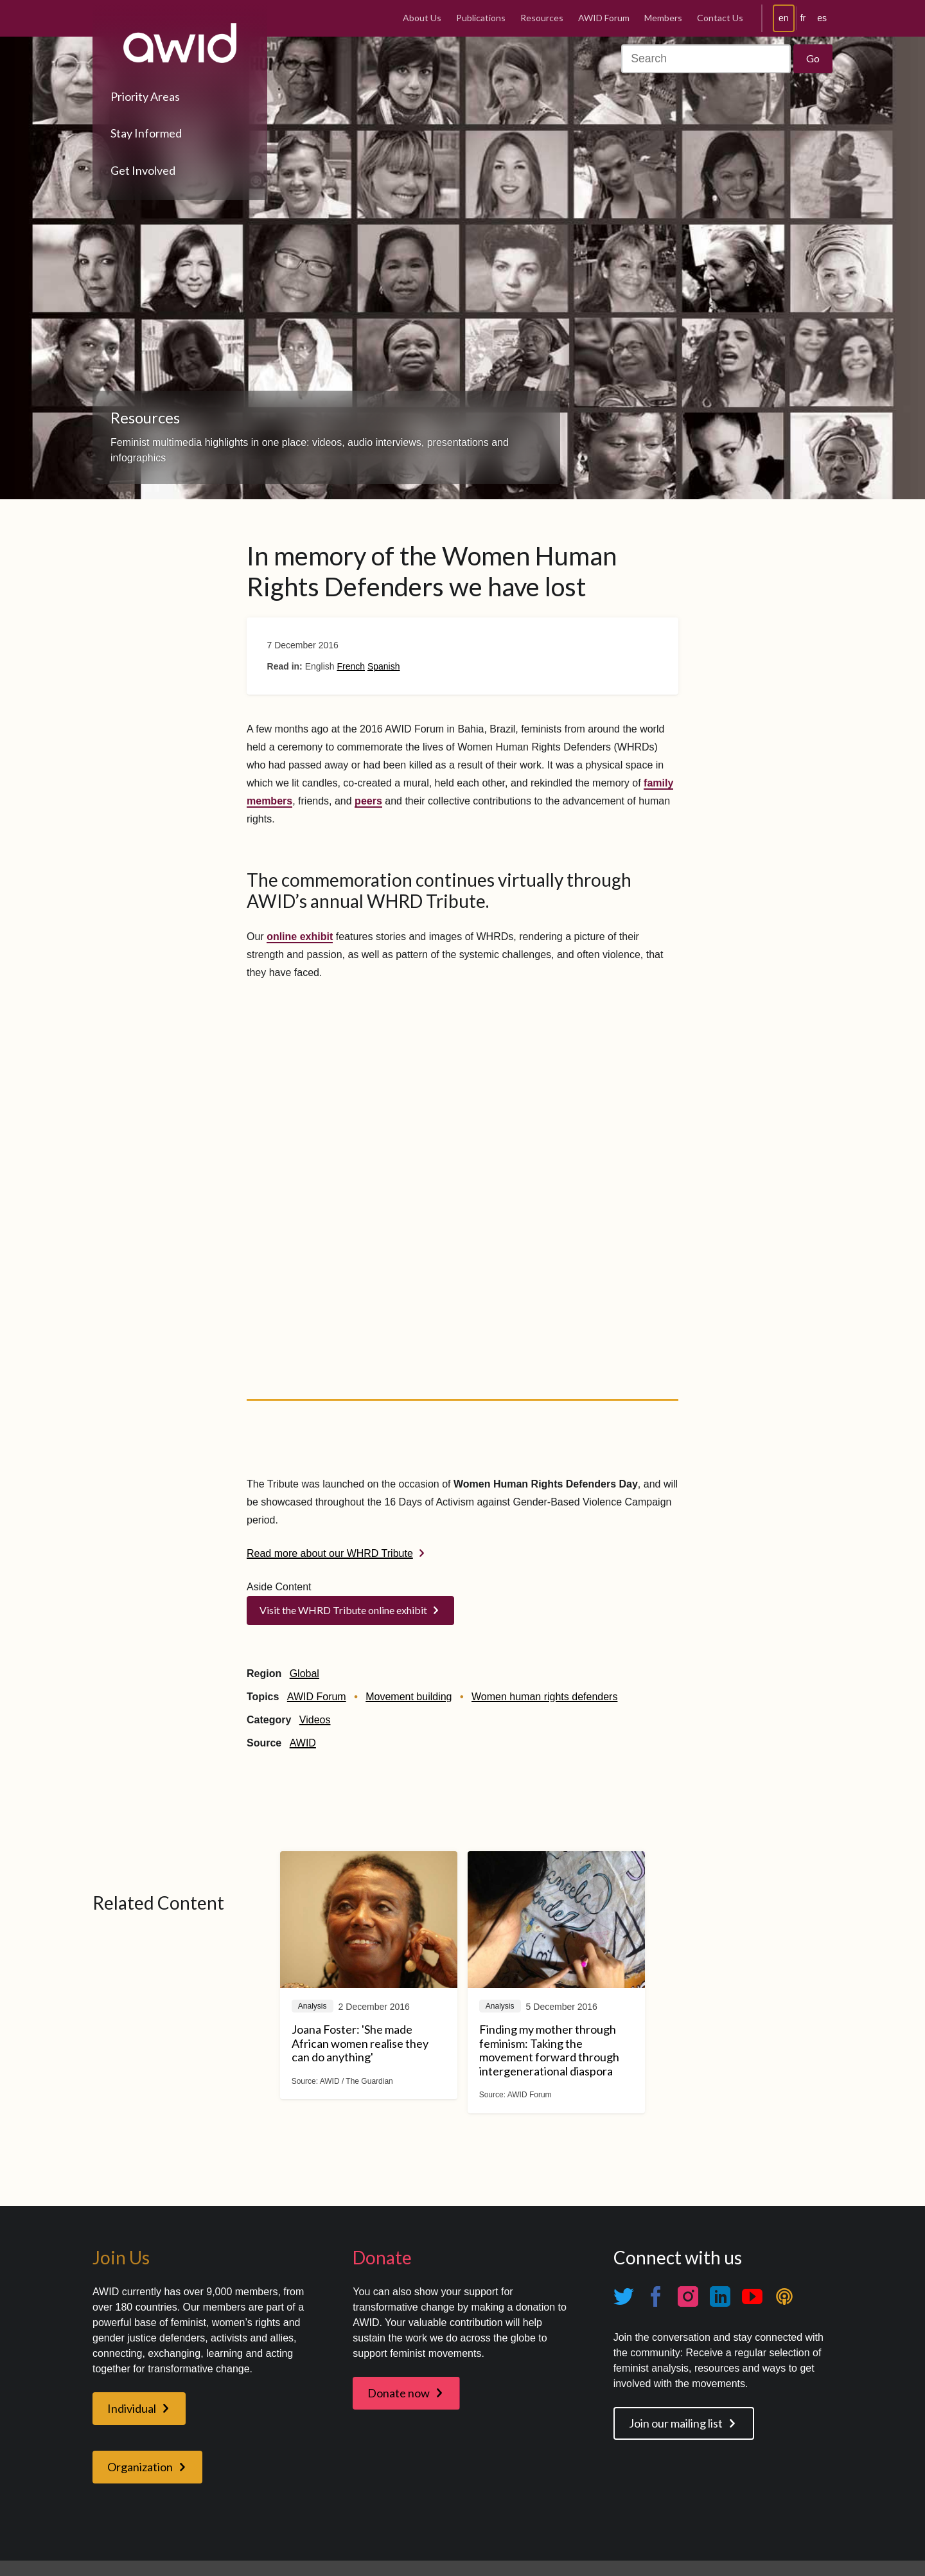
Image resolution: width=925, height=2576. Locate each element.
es (822, 18)
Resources (541, 17)
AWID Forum (604, 17)
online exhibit (300, 936)
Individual (131, 2408)
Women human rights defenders (544, 1696)
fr (803, 18)
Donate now (398, 2393)
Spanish (383, 666)
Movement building (409, 1696)
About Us (422, 17)
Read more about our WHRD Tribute (330, 1553)
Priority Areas (145, 96)
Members (663, 17)
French (351, 666)
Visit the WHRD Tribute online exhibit (343, 1610)
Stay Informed (146, 133)
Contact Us (720, 17)
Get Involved (142, 170)
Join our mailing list (676, 2423)
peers (368, 800)
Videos (315, 1719)
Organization (140, 2467)
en (784, 18)
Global (304, 1673)
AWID (303, 1742)
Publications (481, 17)
